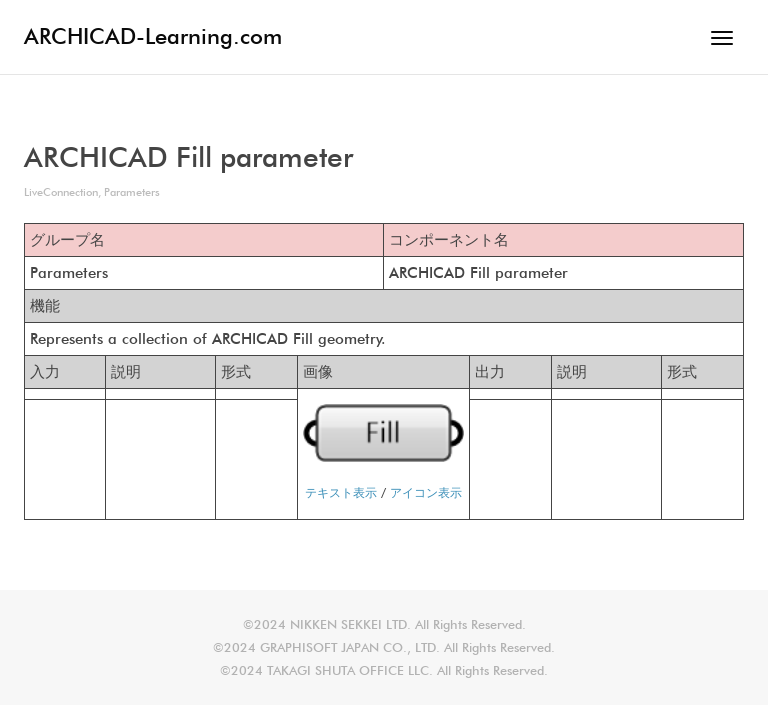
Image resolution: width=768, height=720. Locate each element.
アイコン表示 (426, 492)
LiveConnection (61, 192)
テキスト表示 (341, 492)
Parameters (132, 192)
